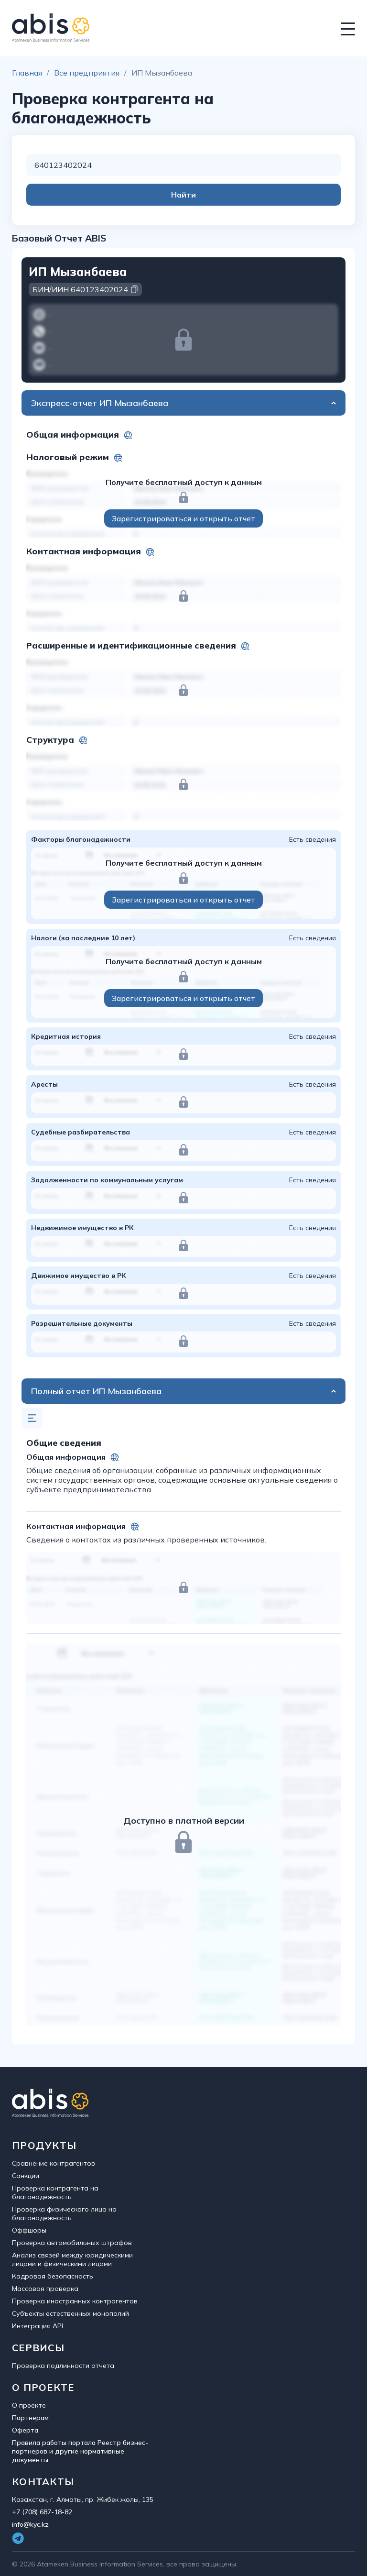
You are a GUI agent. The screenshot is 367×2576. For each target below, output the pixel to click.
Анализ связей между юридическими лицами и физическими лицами (72, 2259)
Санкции (25, 2175)
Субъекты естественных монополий (70, 2313)
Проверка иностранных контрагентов (75, 2301)
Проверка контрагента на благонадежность (55, 2192)
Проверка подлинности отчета (63, 2365)
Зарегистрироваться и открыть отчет (183, 518)
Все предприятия (86, 72)
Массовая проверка (45, 2288)
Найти (183, 194)
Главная (27, 72)
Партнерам (30, 2417)
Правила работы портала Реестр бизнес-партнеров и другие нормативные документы (80, 2451)
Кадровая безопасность (52, 2276)
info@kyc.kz (30, 2524)
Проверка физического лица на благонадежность (64, 2213)
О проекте (29, 2405)
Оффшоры (29, 2230)
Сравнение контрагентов (53, 2163)
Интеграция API (37, 2326)
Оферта (25, 2430)
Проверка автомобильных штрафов (72, 2242)
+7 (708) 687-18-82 (42, 2512)
